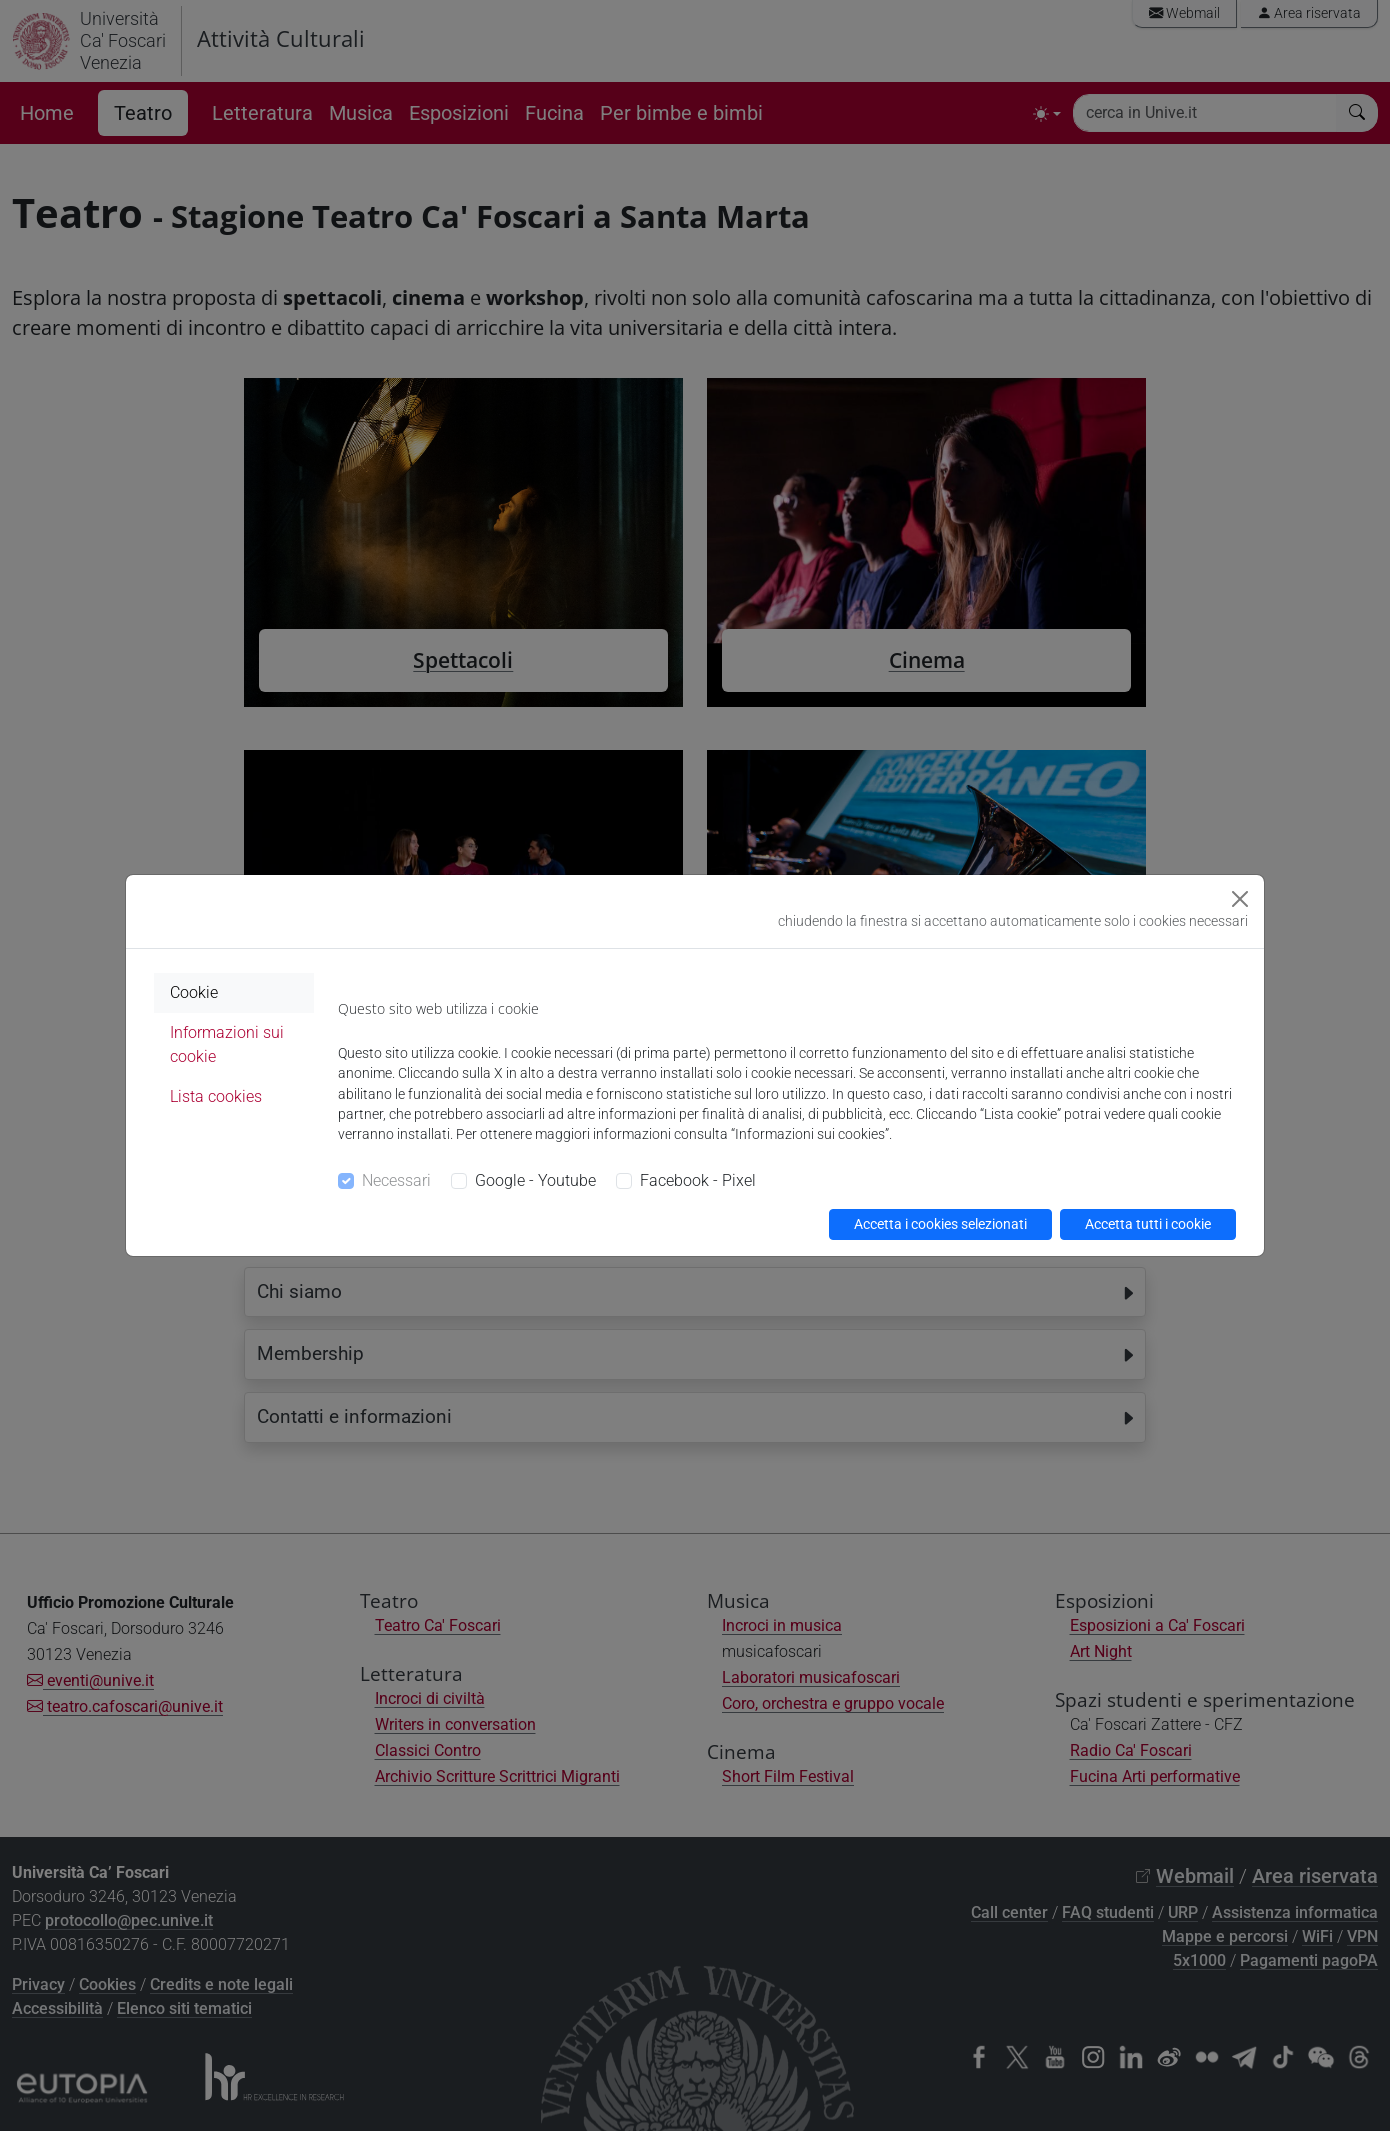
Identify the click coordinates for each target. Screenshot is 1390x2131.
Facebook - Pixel (698, 1180)
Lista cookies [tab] (216, 1096)
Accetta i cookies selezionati (940, 1224)
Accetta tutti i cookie (1148, 1224)
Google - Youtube (535, 1180)
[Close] (1240, 899)
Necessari (396, 1180)
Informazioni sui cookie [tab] (227, 1044)
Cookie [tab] (194, 992)
